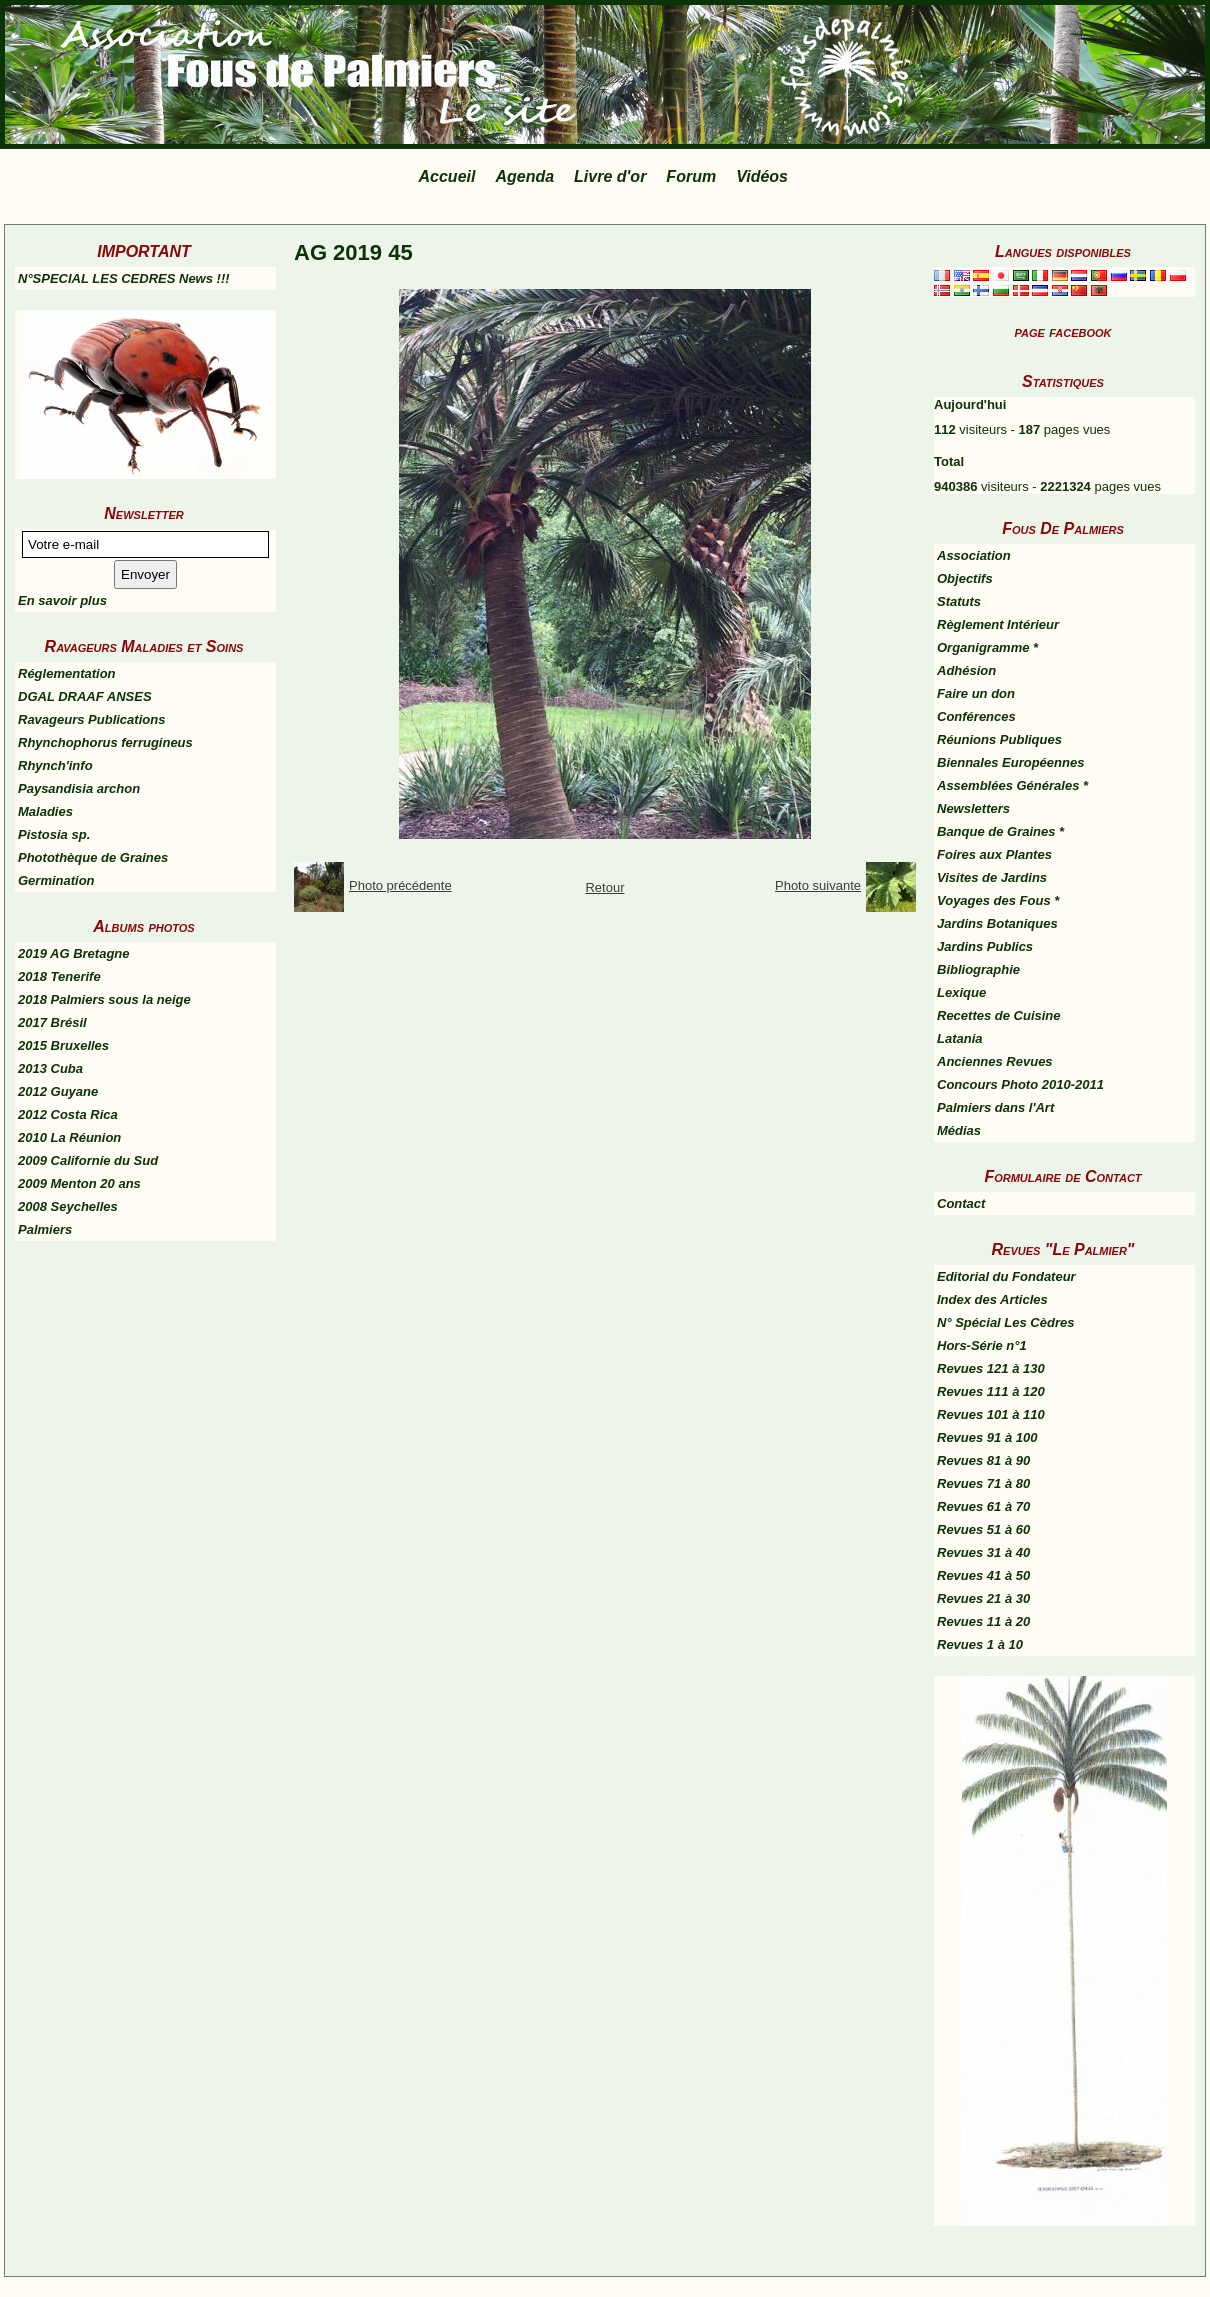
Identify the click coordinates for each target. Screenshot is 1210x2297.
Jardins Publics (985, 946)
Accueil (447, 176)
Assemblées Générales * (1012, 785)
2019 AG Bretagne (74, 953)
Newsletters (973, 808)
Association (974, 555)
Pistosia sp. (54, 834)
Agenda (524, 176)
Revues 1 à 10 (980, 1644)
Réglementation (67, 673)
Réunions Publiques (999, 739)
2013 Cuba (50, 1068)
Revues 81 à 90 (983, 1460)
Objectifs (965, 578)
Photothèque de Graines (93, 857)
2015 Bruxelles (63, 1045)
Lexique (961, 992)
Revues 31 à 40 (983, 1552)
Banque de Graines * (1000, 831)
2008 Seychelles (68, 1206)
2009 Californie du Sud (88, 1160)
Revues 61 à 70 (983, 1506)
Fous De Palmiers (1063, 528)
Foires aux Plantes (994, 854)
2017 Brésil (52, 1022)
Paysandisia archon (79, 788)
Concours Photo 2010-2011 (1020, 1084)
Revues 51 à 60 (983, 1529)
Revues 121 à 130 (991, 1368)
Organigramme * (987, 647)
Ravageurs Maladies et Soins (144, 646)
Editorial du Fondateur (1006, 1276)
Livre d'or (610, 176)
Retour (604, 887)
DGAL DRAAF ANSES (85, 696)
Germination (56, 880)
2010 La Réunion (69, 1137)
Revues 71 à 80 (983, 1483)
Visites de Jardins (992, 877)
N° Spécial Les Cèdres (1005, 1322)
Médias (959, 1130)
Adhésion (966, 670)
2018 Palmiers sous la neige (104, 999)
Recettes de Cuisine (999, 1015)
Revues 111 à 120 (991, 1391)
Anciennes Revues (995, 1061)
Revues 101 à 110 (991, 1414)
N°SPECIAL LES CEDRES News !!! (124, 278)
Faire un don (976, 693)
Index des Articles (992, 1299)
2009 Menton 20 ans (79, 1183)
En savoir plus (62, 600)
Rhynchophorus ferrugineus (105, 742)
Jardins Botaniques (997, 923)
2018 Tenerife (59, 976)
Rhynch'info (55, 765)
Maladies (45, 811)
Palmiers (45, 1229)
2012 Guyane (58, 1091)
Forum (691, 176)
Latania (960, 1038)
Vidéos (762, 176)
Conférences (976, 716)
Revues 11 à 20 (983, 1621)
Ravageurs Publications (91, 719)
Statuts (959, 601)
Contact (961, 1203)
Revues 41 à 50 (983, 1575)
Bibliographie (978, 969)
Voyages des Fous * (998, 900)
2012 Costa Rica (68, 1114)
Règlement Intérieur (998, 624)
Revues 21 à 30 (983, 1598)
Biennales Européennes (1010, 762)
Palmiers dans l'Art (995, 1107)
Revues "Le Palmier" (1063, 1249)
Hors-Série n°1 (982, 1345)
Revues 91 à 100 (987, 1437)
